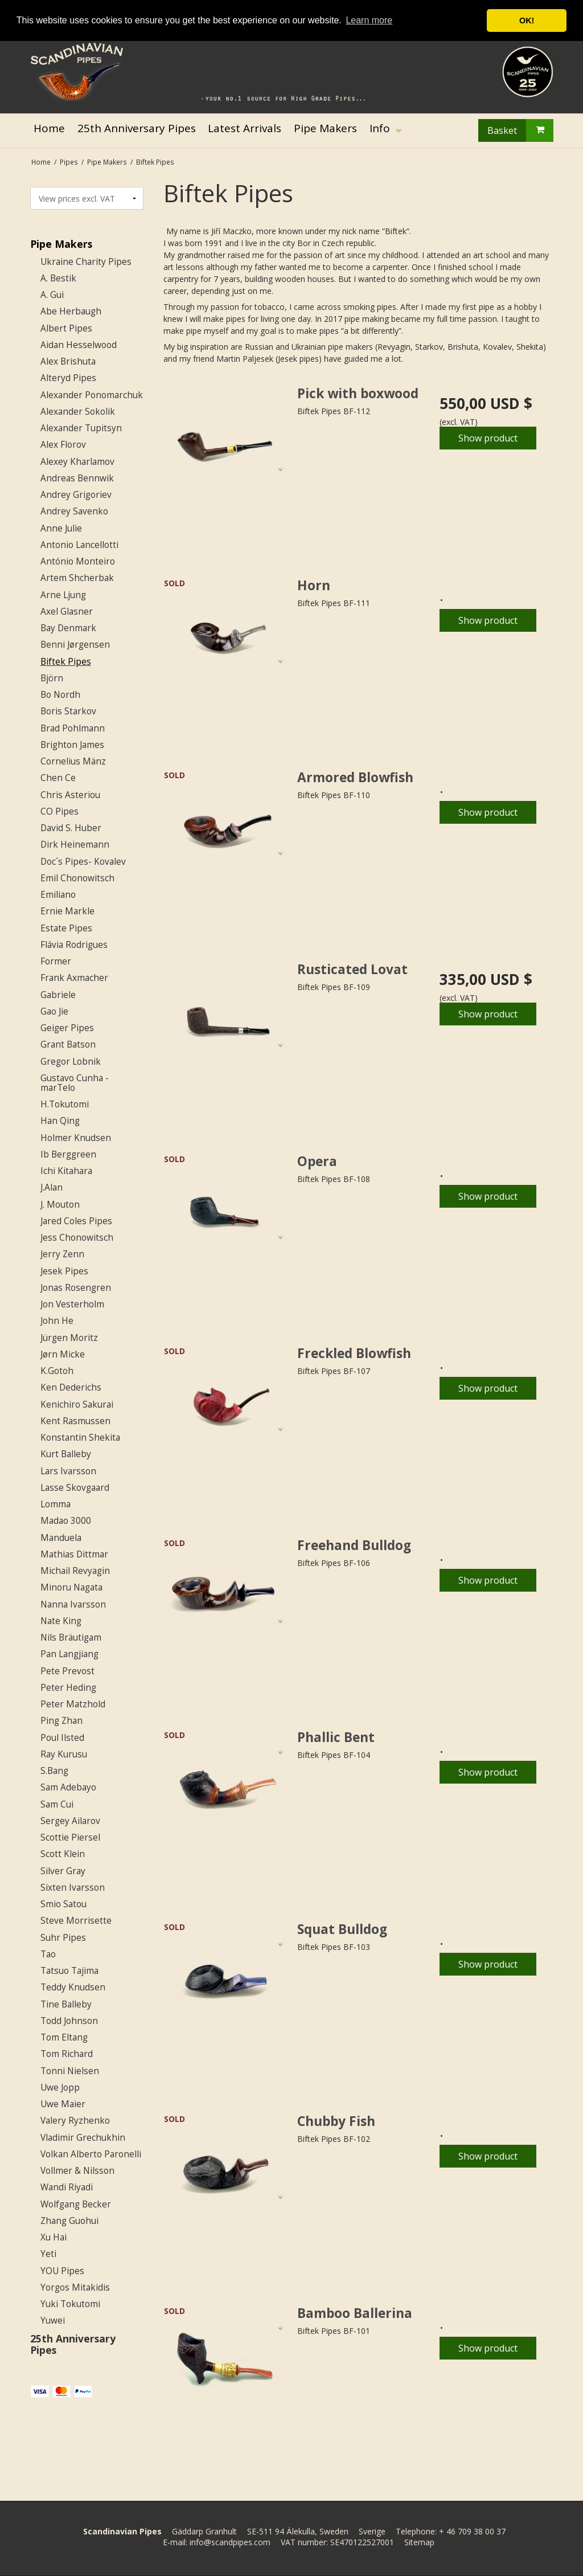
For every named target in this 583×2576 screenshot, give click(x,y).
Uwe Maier (62, 2104)
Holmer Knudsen (75, 1138)
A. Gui (52, 295)
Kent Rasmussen (75, 1421)
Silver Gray (62, 1871)
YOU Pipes (62, 2271)
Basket (520, 130)
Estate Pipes (66, 928)
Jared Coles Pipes (76, 1221)
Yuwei (52, 2320)
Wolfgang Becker (75, 2204)
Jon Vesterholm (72, 1304)
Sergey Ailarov (70, 1821)
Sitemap (419, 2542)
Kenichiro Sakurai (76, 1404)
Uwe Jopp (60, 2087)
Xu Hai (53, 2237)
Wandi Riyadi (66, 2187)
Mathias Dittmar (74, 1554)
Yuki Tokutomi (70, 2304)
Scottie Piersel (70, 1837)
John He (56, 1321)
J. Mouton (60, 1205)
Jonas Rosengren (75, 1288)
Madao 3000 (65, 1521)
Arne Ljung (63, 595)
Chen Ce (58, 778)
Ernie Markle (67, 911)
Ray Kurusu (63, 1754)
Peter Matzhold (72, 1704)
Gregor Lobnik (70, 1062)
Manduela (60, 1538)
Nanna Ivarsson (73, 1604)
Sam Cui (56, 1804)
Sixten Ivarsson (72, 1888)
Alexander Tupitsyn (81, 428)
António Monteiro (77, 561)
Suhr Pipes (63, 1938)
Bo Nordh (60, 695)
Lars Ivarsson (68, 1471)
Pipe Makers (61, 244)
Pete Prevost (67, 1671)
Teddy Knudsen (72, 1987)
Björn (51, 678)
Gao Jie (54, 1011)
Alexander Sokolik (77, 412)
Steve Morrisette (76, 1921)
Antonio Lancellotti (79, 545)
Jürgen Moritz (69, 1338)
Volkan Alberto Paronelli (90, 2154)
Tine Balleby (66, 2004)
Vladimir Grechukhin (82, 2138)
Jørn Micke (62, 1354)
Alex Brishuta (68, 361)
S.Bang (54, 1771)
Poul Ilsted (62, 1738)
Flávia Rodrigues (74, 945)
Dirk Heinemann (74, 845)
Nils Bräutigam (70, 1637)
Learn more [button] (369, 20)
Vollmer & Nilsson (77, 2171)
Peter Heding (68, 1688)
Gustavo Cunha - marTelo (74, 1083)
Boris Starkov (68, 711)
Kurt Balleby (65, 1454)
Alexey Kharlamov (77, 462)
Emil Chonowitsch (77, 878)
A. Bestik (58, 278)
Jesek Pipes (64, 1271)
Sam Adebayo (68, 1787)
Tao (48, 1954)
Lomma (55, 1504)
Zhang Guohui (69, 2221)
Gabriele (58, 995)
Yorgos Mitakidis (75, 2287)
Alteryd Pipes (68, 378)
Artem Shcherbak (77, 578)
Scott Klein (62, 1854)
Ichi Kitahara (66, 1171)
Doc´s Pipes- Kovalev (83, 862)
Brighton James (72, 745)
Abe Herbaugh (70, 311)
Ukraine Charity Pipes (86, 262)
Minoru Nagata (71, 1587)
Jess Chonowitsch (76, 1238)
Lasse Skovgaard (74, 1488)
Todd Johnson (69, 2021)
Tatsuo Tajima (69, 1971)
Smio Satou (63, 1904)
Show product (488, 438)
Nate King (60, 1621)
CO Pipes (59, 811)
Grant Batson (68, 1044)
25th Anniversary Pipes (73, 2344)
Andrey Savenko (74, 511)
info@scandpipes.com (230, 2542)
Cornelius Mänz (73, 761)
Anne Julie (61, 528)
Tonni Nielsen (69, 2071)
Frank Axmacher (74, 978)
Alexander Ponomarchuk (91, 395)
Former (55, 961)
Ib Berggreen (68, 1154)
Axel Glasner (66, 612)
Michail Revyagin (75, 1571)
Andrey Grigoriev (76, 495)
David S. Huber (70, 828)
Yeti (48, 2254)
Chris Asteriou (70, 795)
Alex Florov (63, 445)
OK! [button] (526, 20)
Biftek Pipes (65, 662)
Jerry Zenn (62, 1254)
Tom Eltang (64, 2037)
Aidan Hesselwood (78, 345)
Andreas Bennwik (77, 478)
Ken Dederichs (70, 1387)
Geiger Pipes (67, 1028)
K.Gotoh (56, 1371)
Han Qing (60, 1121)
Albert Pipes (66, 328)
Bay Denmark (68, 628)
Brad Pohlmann (72, 728)
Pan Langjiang (69, 1654)
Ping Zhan (61, 1721)
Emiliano (58, 895)
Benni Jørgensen (75, 645)
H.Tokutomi (64, 1104)
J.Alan (51, 1187)
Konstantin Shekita (80, 1438)
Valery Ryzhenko (75, 2121)
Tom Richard (66, 2054)
